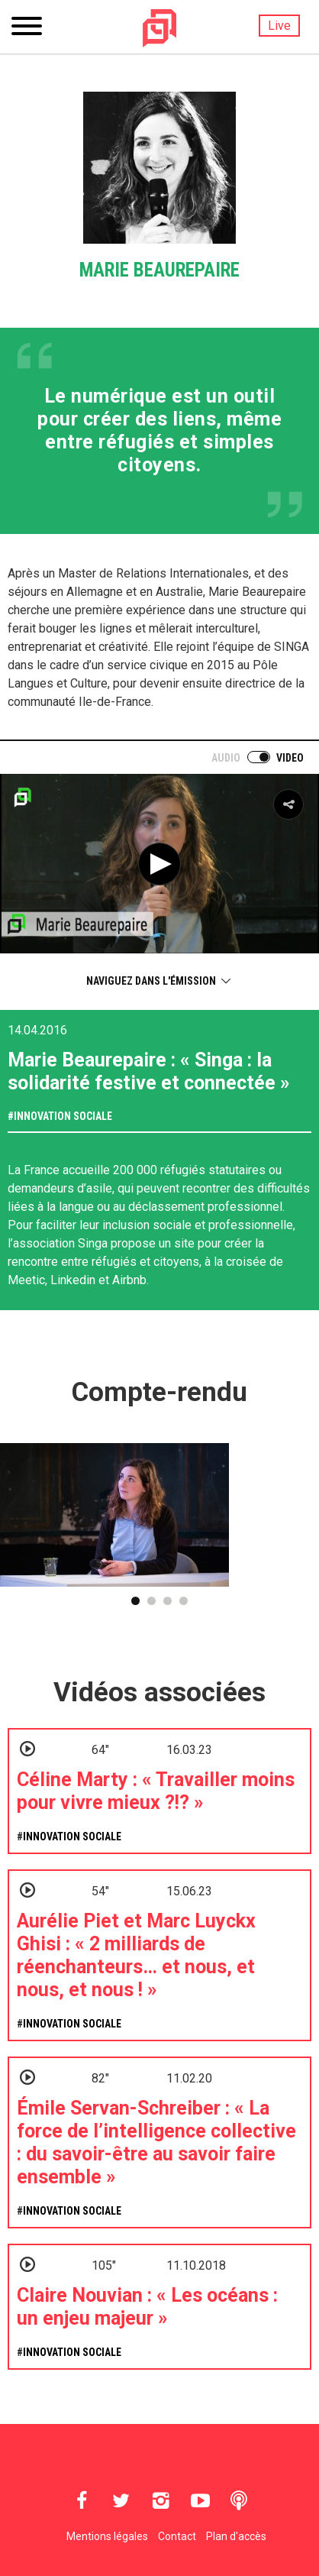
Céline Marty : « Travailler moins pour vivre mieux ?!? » (156, 1791)
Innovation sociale (63, 1116)
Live (279, 25)
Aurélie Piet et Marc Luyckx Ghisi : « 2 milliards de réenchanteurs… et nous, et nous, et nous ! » (136, 1955)
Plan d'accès (236, 2536)
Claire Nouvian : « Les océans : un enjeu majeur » (147, 2306)
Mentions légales (107, 2536)
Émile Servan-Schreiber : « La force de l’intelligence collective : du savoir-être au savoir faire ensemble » (156, 2142)
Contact (177, 2536)
